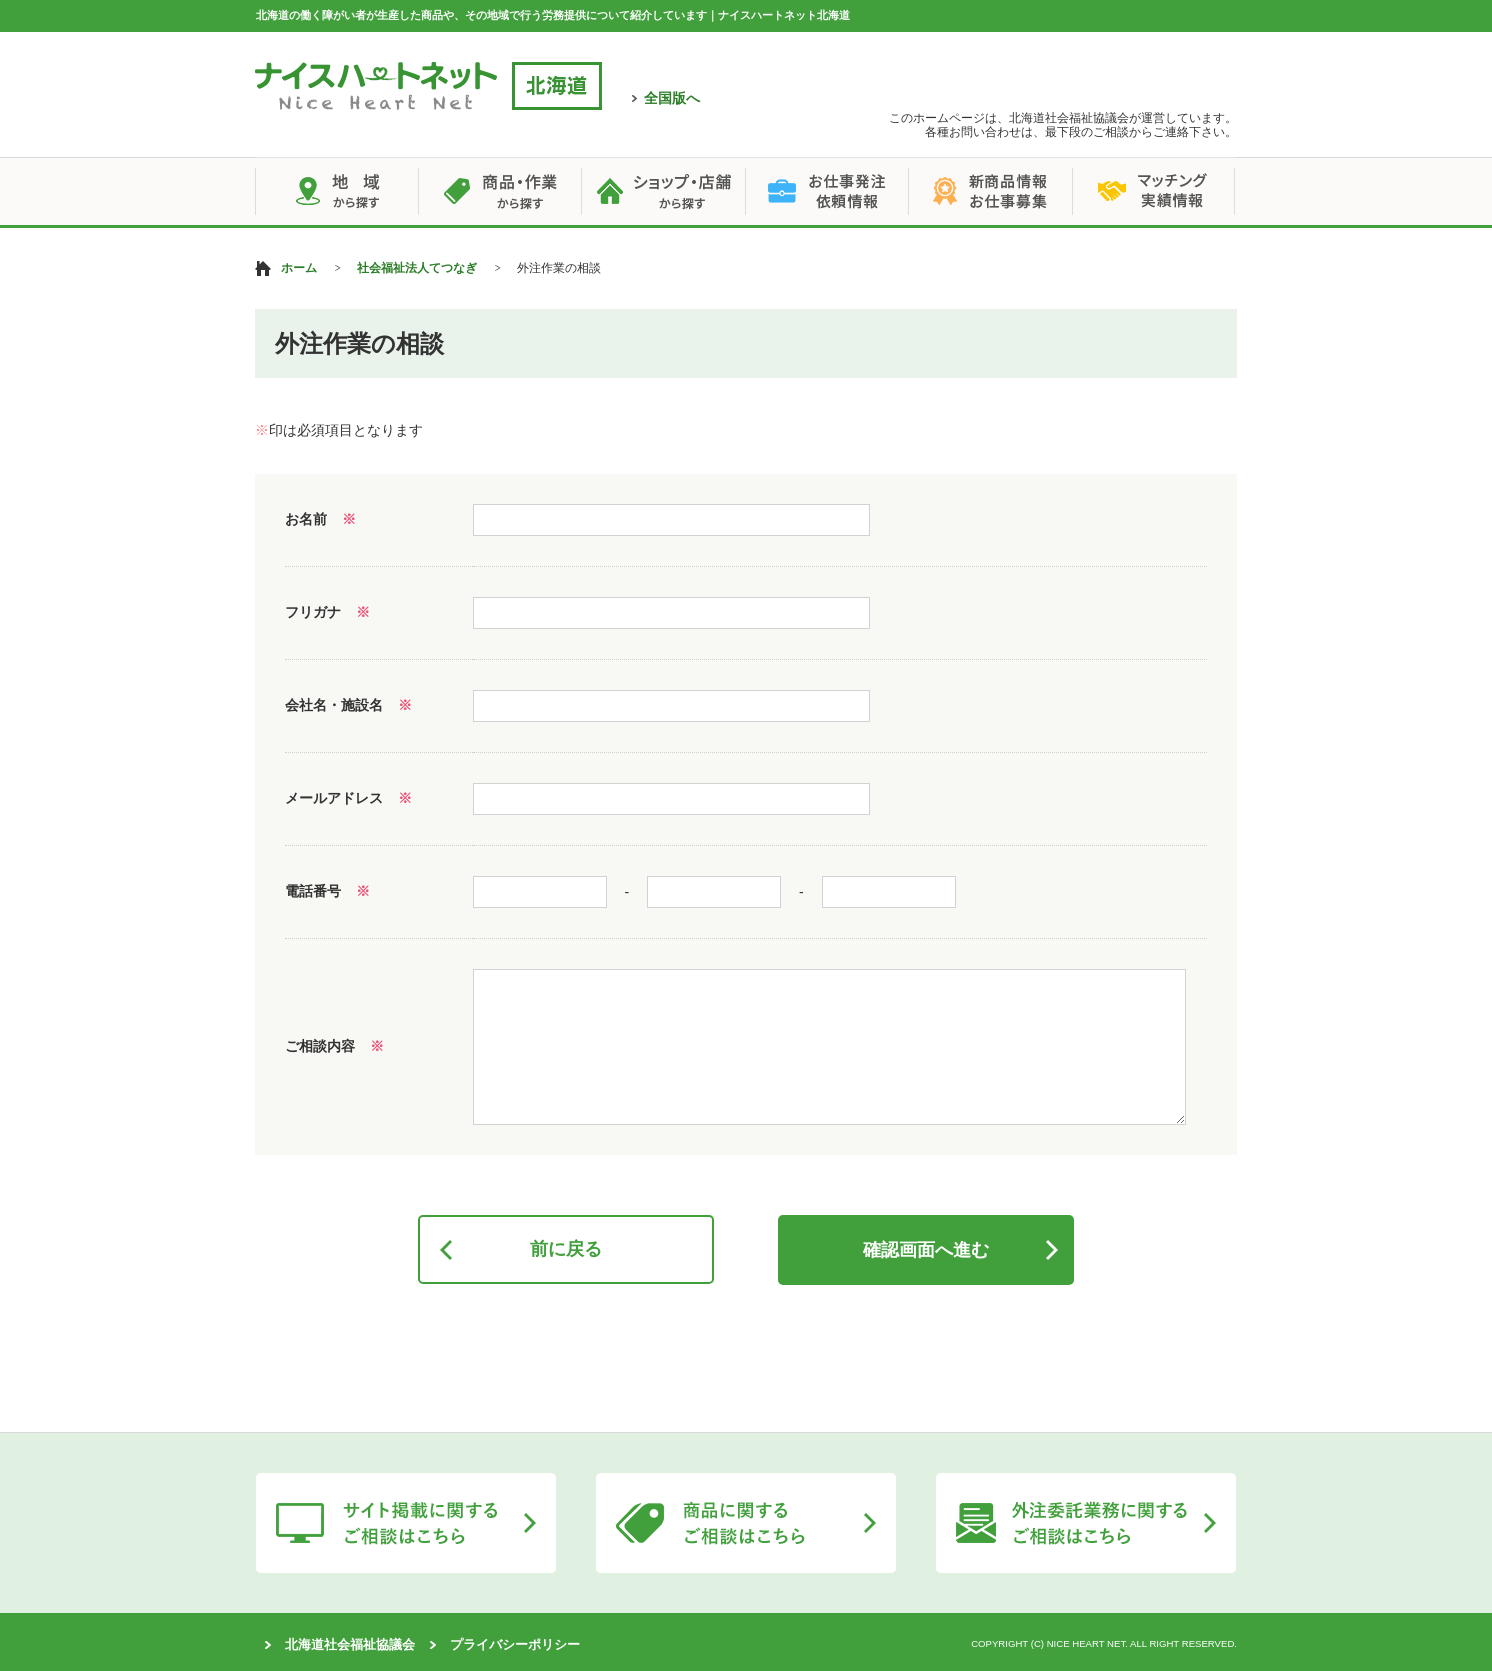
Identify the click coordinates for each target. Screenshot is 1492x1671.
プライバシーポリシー (515, 1644)
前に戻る (566, 1249)
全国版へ (672, 98)
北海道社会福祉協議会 (350, 1644)
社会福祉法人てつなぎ (417, 268)
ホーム (299, 268)
